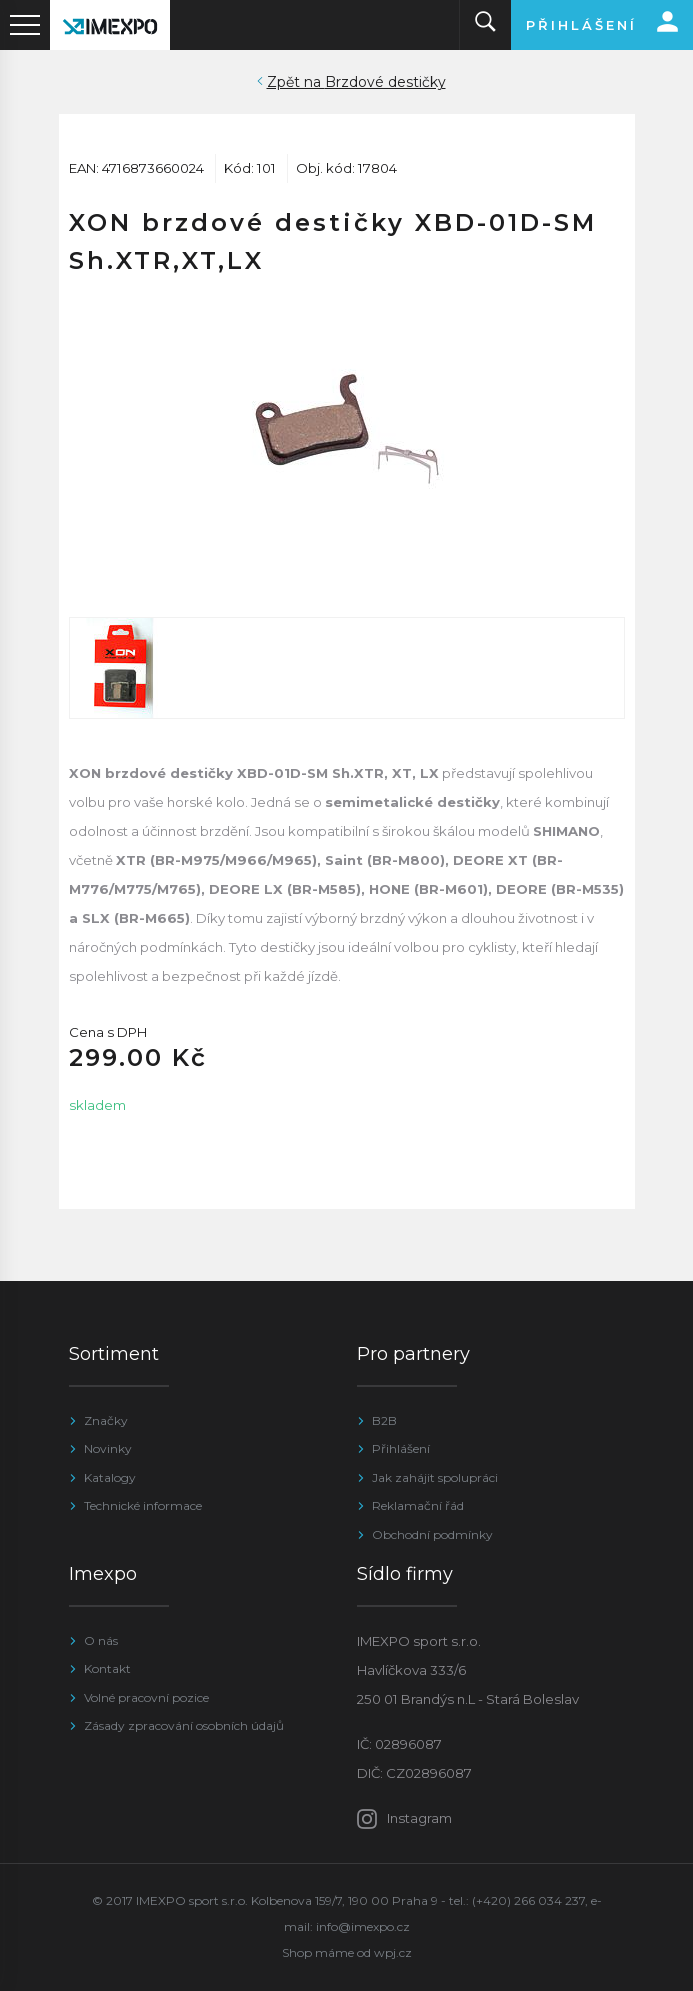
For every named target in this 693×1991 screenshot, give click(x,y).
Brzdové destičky (385, 82)
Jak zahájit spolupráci (435, 1477)
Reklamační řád (418, 1505)
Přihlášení (401, 1448)
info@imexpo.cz (363, 1926)
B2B (384, 1420)
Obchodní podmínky (432, 1534)
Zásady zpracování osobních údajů (184, 1725)
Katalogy (110, 1477)
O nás (101, 1640)
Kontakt (107, 1668)
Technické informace (143, 1505)
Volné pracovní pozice (146, 1697)
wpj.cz (393, 1952)
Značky (106, 1420)
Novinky (108, 1448)
